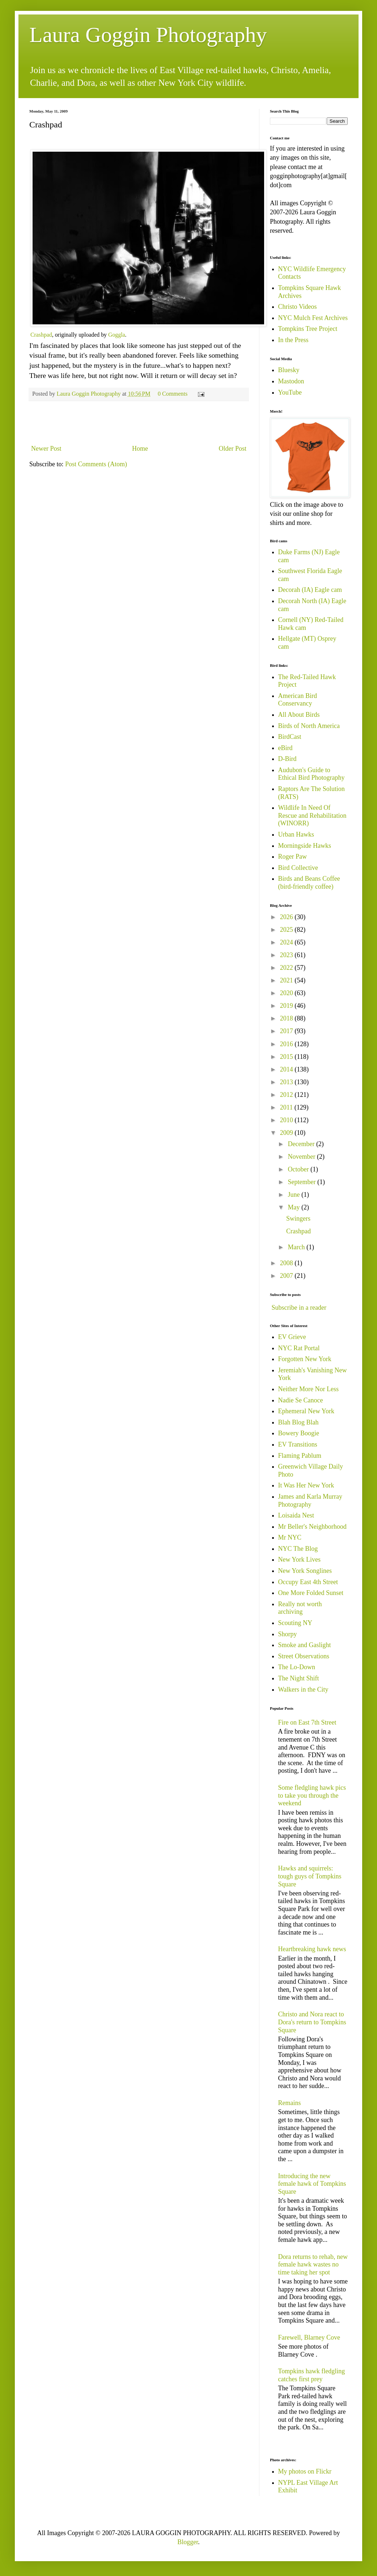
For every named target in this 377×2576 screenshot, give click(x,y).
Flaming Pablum (300, 1455)
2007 (287, 1275)
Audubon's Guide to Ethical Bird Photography (311, 774)
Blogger (187, 2542)
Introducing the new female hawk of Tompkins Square (312, 2183)
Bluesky (289, 370)
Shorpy (287, 1634)
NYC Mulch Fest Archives (313, 317)
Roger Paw (292, 856)
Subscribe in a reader (299, 1307)
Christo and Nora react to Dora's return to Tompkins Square (312, 2022)
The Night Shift (298, 1678)
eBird (285, 748)
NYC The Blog (298, 1548)
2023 (287, 955)
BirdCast (289, 736)
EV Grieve (292, 1336)
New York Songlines (305, 1570)
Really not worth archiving (300, 1608)
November (302, 1156)
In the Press (293, 340)
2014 (287, 1069)
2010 (287, 1120)
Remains (289, 2102)
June (294, 1194)
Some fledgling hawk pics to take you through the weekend (312, 1795)
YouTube (290, 392)
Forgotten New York (304, 1359)
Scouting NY (295, 1622)
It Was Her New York (306, 1485)
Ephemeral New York (306, 1411)
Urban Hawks (296, 834)
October (299, 1169)
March (297, 1247)
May (294, 1207)
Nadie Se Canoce (300, 1400)
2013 (287, 1082)
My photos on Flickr (305, 2471)
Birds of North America (309, 725)
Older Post (233, 448)
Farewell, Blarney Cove (309, 2337)
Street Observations (303, 1656)
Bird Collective (298, 867)
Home (140, 448)
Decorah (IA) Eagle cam (310, 589)
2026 (287, 917)
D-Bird (287, 758)
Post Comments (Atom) (96, 464)
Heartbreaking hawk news (312, 1949)
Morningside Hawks (304, 845)
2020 (287, 993)
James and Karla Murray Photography (310, 1500)
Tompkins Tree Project (308, 328)
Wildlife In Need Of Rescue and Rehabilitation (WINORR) (312, 815)
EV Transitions (297, 1444)
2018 (287, 1018)
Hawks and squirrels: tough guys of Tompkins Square (310, 1876)
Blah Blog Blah (298, 1422)
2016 (287, 1044)
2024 (287, 942)
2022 (287, 967)
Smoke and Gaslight (304, 1645)
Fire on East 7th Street (307, 1722)
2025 (287, 929)
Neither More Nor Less (308, 1389)
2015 (287, 1056)
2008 (287, 1263)
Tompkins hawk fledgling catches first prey (311, 2375)
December (302, 1144)
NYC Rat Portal (299, 1348)
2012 (287, 1094)
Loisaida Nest (296, 1515)
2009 (287, 1132)
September (302, 1182)
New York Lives (299, 1559)
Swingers (298, 1218)
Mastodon (291, 381)
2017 (287, 1031)
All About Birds (299, 714)
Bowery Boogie (298, 1433)
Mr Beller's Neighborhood (312, 1526)
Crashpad (41, 335)
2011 (287, 1107)
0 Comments (172, 394)
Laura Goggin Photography (148, 35)
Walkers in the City (303, 1689)
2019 (287, 1005)
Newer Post (46, 448)
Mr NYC (290, 1537)
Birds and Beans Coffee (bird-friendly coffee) (309, 882)
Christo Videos (297, 306)
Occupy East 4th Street (308, 1582)
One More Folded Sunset (310, 1592)
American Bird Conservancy (297, 699)
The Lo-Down (296, 1667)
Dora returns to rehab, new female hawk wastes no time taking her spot (313, 2264)
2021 (287, 980)
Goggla (116, 335)
